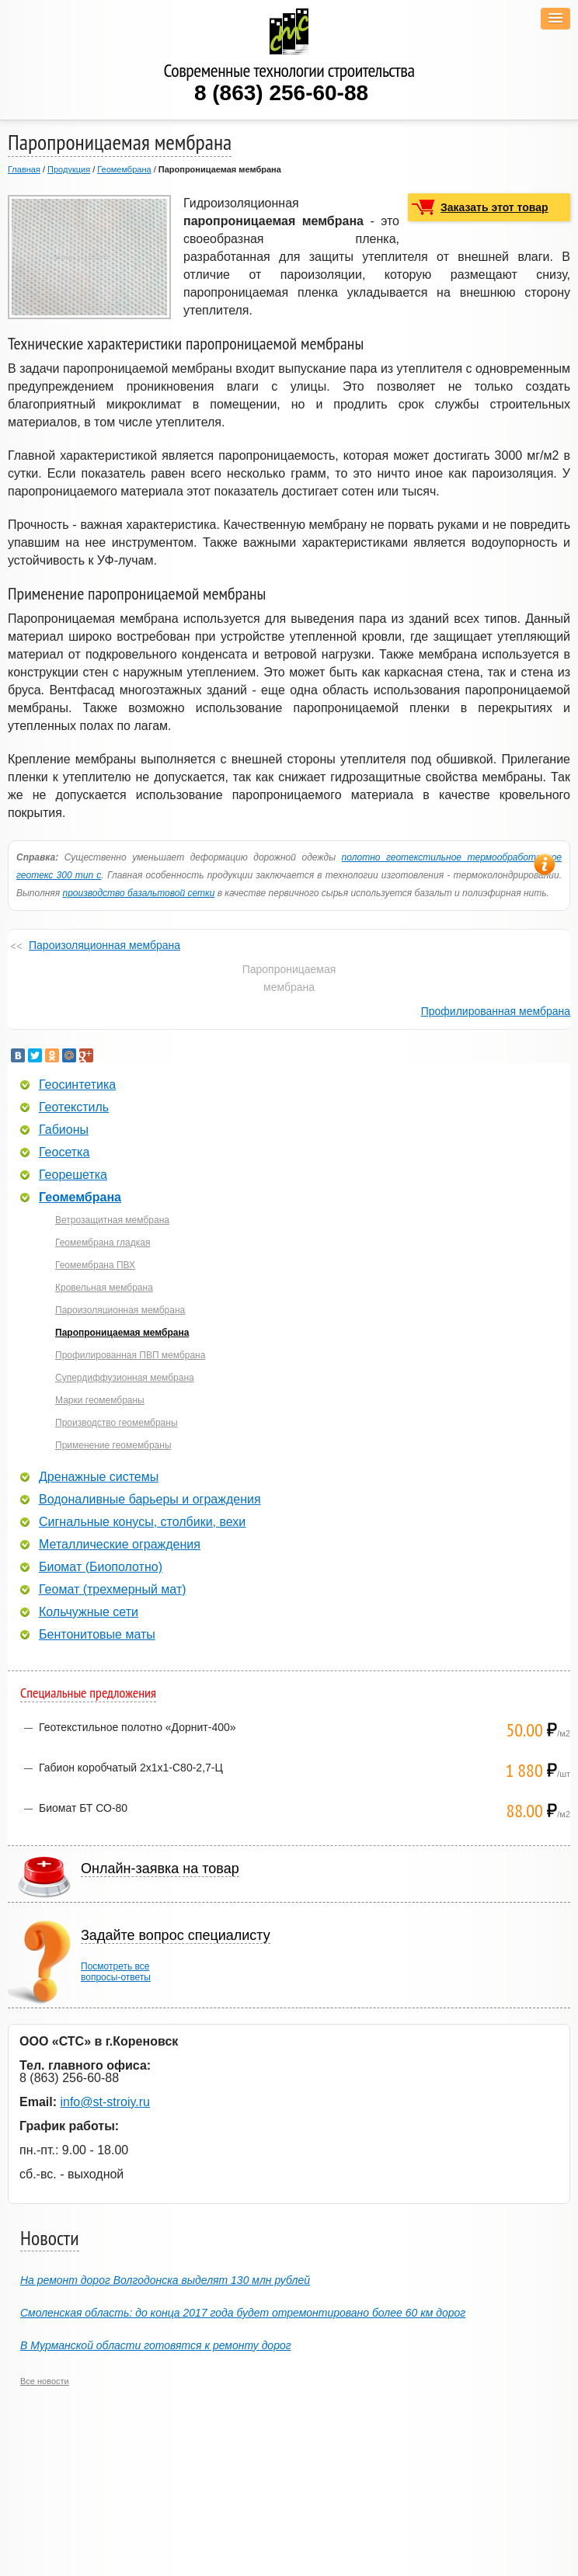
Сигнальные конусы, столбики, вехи (142, 1522)
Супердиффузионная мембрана (124, 1377)
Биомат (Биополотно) (100, 1567)
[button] (555, 19)
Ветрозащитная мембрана (112, 1220)
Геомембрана (124, 169)
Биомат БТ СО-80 (83, 1808)
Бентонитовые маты (97, 1634)
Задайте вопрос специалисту (175, 1935)
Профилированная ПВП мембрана (130, 1355)
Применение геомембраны (113, 1445)
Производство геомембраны (116, 1422)
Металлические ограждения (119, 1544)
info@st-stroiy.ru (105, 2101)
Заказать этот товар (494, 207)
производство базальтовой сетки (138, 893)
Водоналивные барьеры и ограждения (150, 1499)
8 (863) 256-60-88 (281, 93)
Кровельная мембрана (104, 1287)
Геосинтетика (77, 1084)
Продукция (68, 169)
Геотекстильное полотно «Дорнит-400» (137, 1727)
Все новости (44, 2381)
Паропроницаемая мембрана (122, 1332)
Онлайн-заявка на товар (160, 1868)
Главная (24, 169)
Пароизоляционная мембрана (104, 945)
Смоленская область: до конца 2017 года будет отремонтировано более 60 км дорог (242, 2313)
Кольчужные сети (88, 1612)
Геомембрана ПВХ (95, 1265)
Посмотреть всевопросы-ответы (116, 1972)
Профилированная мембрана (495, 1011)
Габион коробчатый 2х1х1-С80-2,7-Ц (131, 1767)
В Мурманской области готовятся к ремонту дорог (155, 2345)
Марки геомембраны (99, 1400)
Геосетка (64, 1152)
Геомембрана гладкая (102, 1242)
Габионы (64, 1130)
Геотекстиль (74, 1107)
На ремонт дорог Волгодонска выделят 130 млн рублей (165, 2280)
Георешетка (73, 1175)
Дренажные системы (98, 1477)
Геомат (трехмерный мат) (112, 1589)
